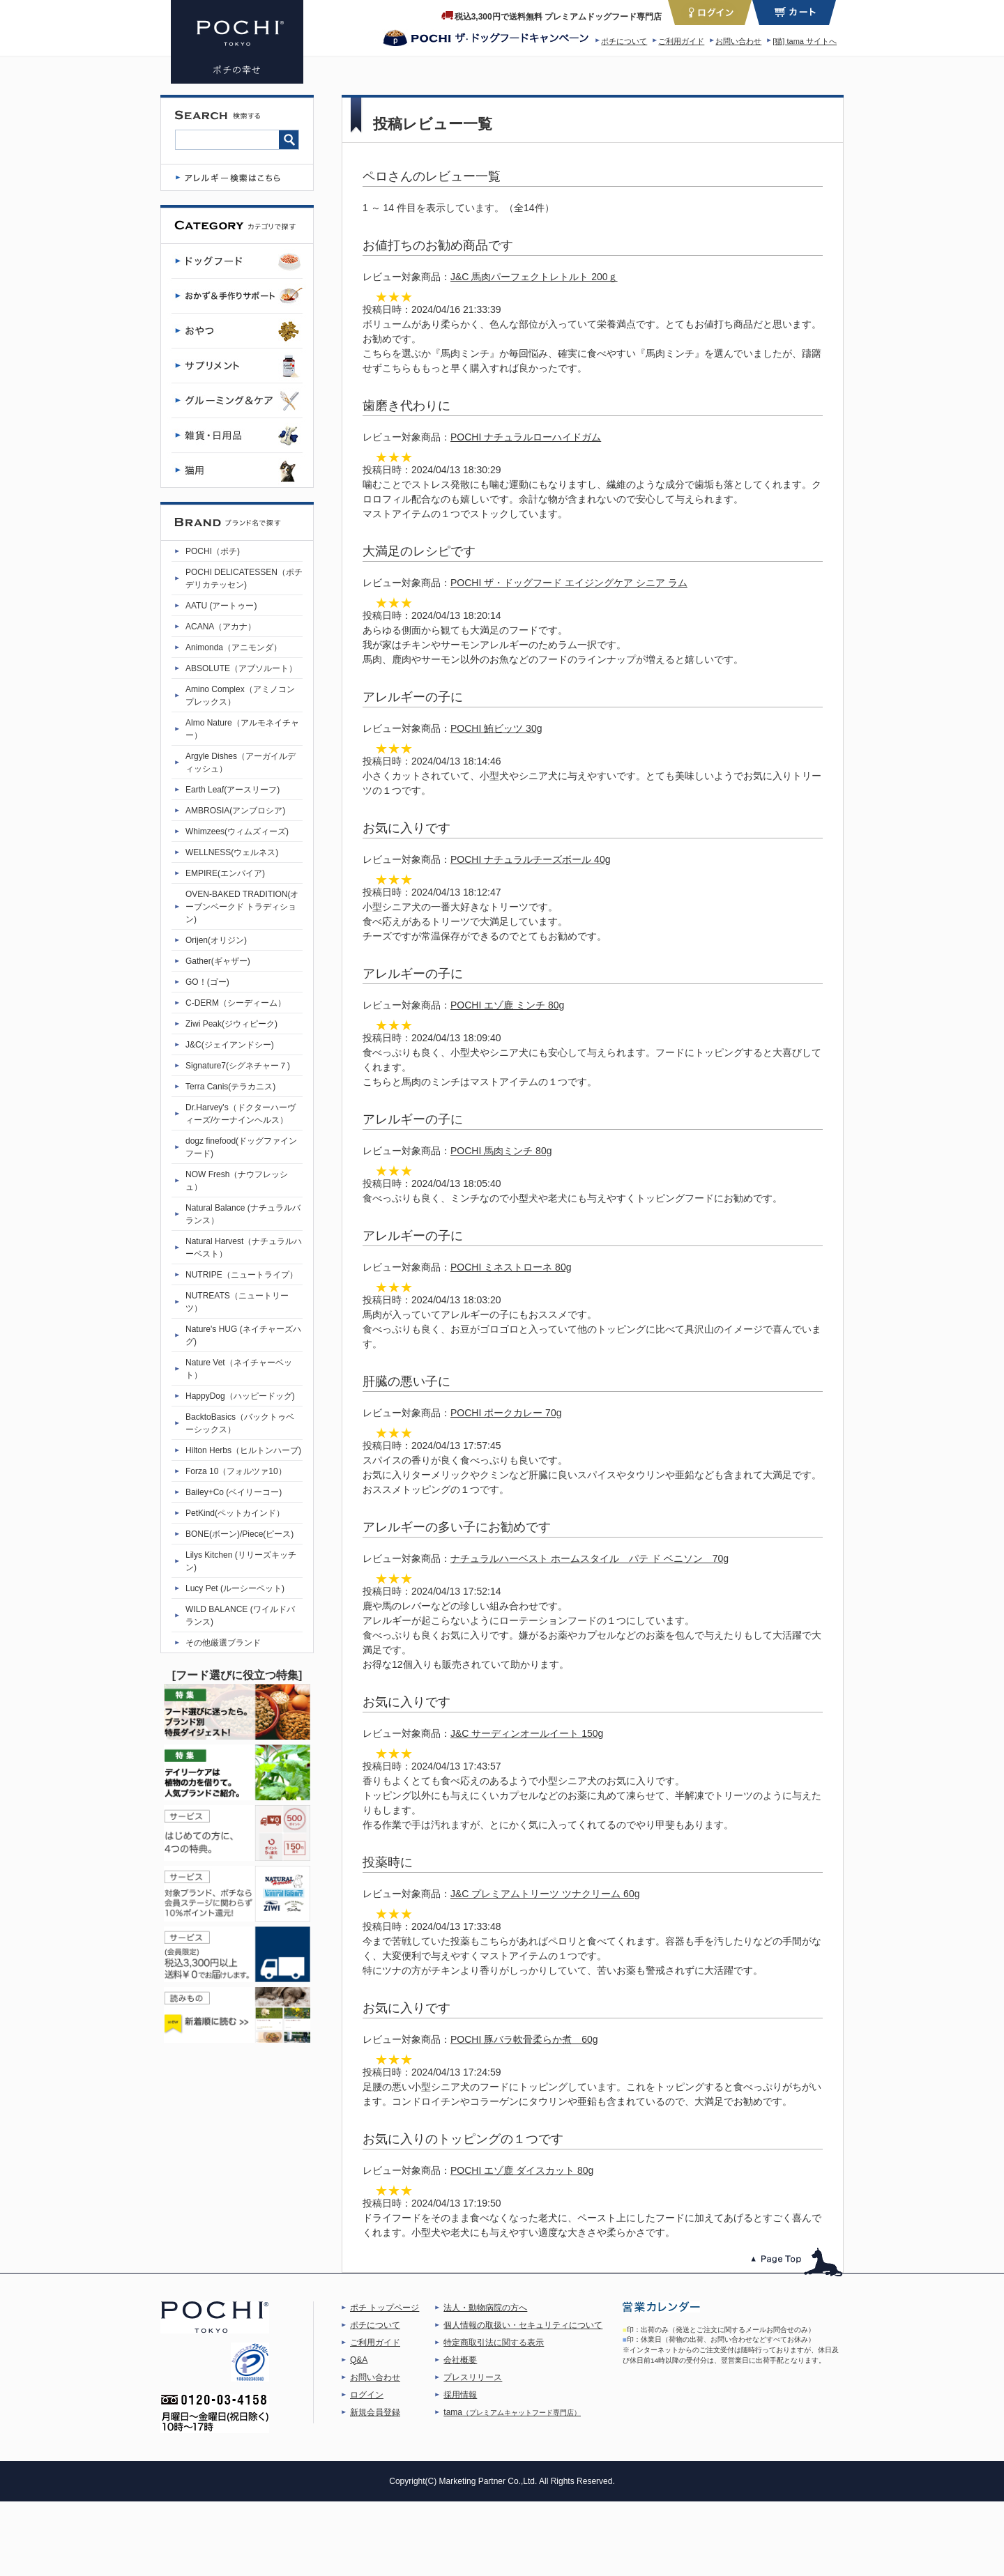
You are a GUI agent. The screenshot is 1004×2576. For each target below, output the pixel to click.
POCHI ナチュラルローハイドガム (525, 437)
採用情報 (460, 2395)
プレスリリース (472, 2377)
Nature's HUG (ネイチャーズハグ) (243, 1335)
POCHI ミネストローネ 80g (510, 1267)
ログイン (366, 2395)
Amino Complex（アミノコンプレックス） (240, 695)
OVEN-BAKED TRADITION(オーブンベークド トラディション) (241, 906)
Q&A (358, 2360)
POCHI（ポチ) (212, 551)
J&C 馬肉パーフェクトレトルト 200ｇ (534, 276)
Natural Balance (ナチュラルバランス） (243, 1214)
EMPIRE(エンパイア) (225, 873)
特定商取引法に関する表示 (493, 2342)
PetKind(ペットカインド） (234, 1513)
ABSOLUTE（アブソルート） (241, 668)
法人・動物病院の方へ (485, 2308)
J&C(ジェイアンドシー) (229, 1045)
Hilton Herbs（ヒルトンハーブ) (243, 1450)
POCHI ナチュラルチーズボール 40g (530, 859)
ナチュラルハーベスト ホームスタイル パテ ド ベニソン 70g (589, 1558)
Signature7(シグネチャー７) (237, 1066)
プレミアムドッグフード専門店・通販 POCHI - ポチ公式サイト (237, 42)
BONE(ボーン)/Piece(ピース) (239, 1534)
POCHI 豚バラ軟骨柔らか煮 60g (524, 2039)
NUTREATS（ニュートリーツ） (237, 1302)
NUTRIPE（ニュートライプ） (241, 1275)
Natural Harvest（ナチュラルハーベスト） (243, 1247)
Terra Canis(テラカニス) (230, 1086)
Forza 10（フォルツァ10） (236, 1471)
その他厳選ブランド (223, 1643)
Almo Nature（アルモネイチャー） (242, 729)
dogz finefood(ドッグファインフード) (241, 1147)
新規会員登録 (375, 2412)
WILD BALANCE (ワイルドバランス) (240, 1615)
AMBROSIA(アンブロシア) (235, 810)
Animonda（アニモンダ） (233, 647)
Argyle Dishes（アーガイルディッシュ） (240, 762)
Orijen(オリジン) (216, 940)
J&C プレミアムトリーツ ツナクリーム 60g (544, 1893)
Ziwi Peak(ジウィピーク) (231, 1024)
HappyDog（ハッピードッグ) (240, 1396)
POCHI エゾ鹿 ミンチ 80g (507, 1005)
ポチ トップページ (384, 2308)
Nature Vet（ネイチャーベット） (238, 1369)
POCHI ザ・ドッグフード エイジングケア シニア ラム (568, 582)
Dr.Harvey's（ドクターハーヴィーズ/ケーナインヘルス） (240, 1114)
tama (512, 2412)
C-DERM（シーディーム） (235, 1003)
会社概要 (460, 2360)
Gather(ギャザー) (217, 961)
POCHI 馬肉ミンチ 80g (501, 1150)
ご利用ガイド (681, 41)
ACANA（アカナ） (220, 626)
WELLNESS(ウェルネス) (231, 852)
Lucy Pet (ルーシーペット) (234, 1588)
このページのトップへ (797, 2262)
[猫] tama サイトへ (805, 41)
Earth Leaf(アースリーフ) (232, 790)
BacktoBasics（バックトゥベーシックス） (239, 1423)
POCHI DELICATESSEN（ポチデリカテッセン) (244, 578)
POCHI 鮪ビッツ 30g (496, 728)
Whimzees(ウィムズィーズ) (237, 831)
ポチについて (624, 41)
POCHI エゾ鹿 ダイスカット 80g (521, 2170)
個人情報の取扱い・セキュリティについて (522, 2325)
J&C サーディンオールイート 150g (526, 1733)
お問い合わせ (738, 41)
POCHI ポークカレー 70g (505, 1412)
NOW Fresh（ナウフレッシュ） (236, 1181)
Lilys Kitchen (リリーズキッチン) (240, 1561)
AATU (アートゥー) (221, 606)
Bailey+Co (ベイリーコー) (233, 1492)
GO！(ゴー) (207, 982)
